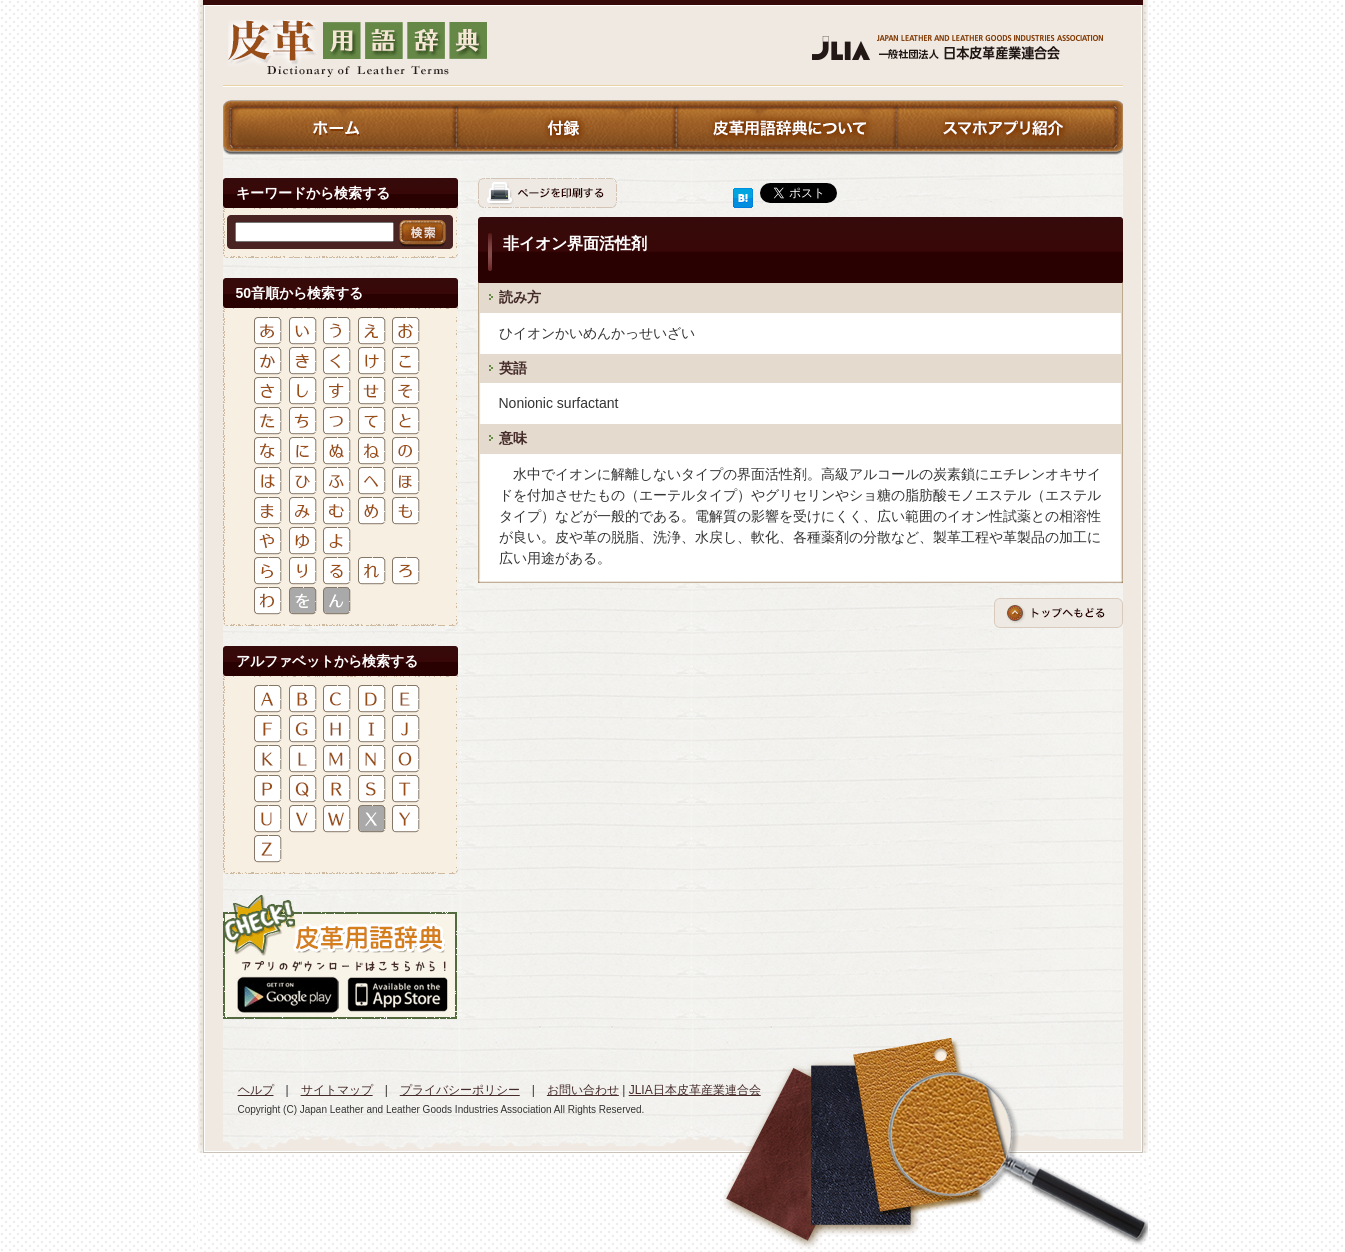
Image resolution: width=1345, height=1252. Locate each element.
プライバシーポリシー (460, 1090)
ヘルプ (256, 1090)
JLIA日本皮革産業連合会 (695, 1090)
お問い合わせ (583, 1090)
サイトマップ (337, 1090)
